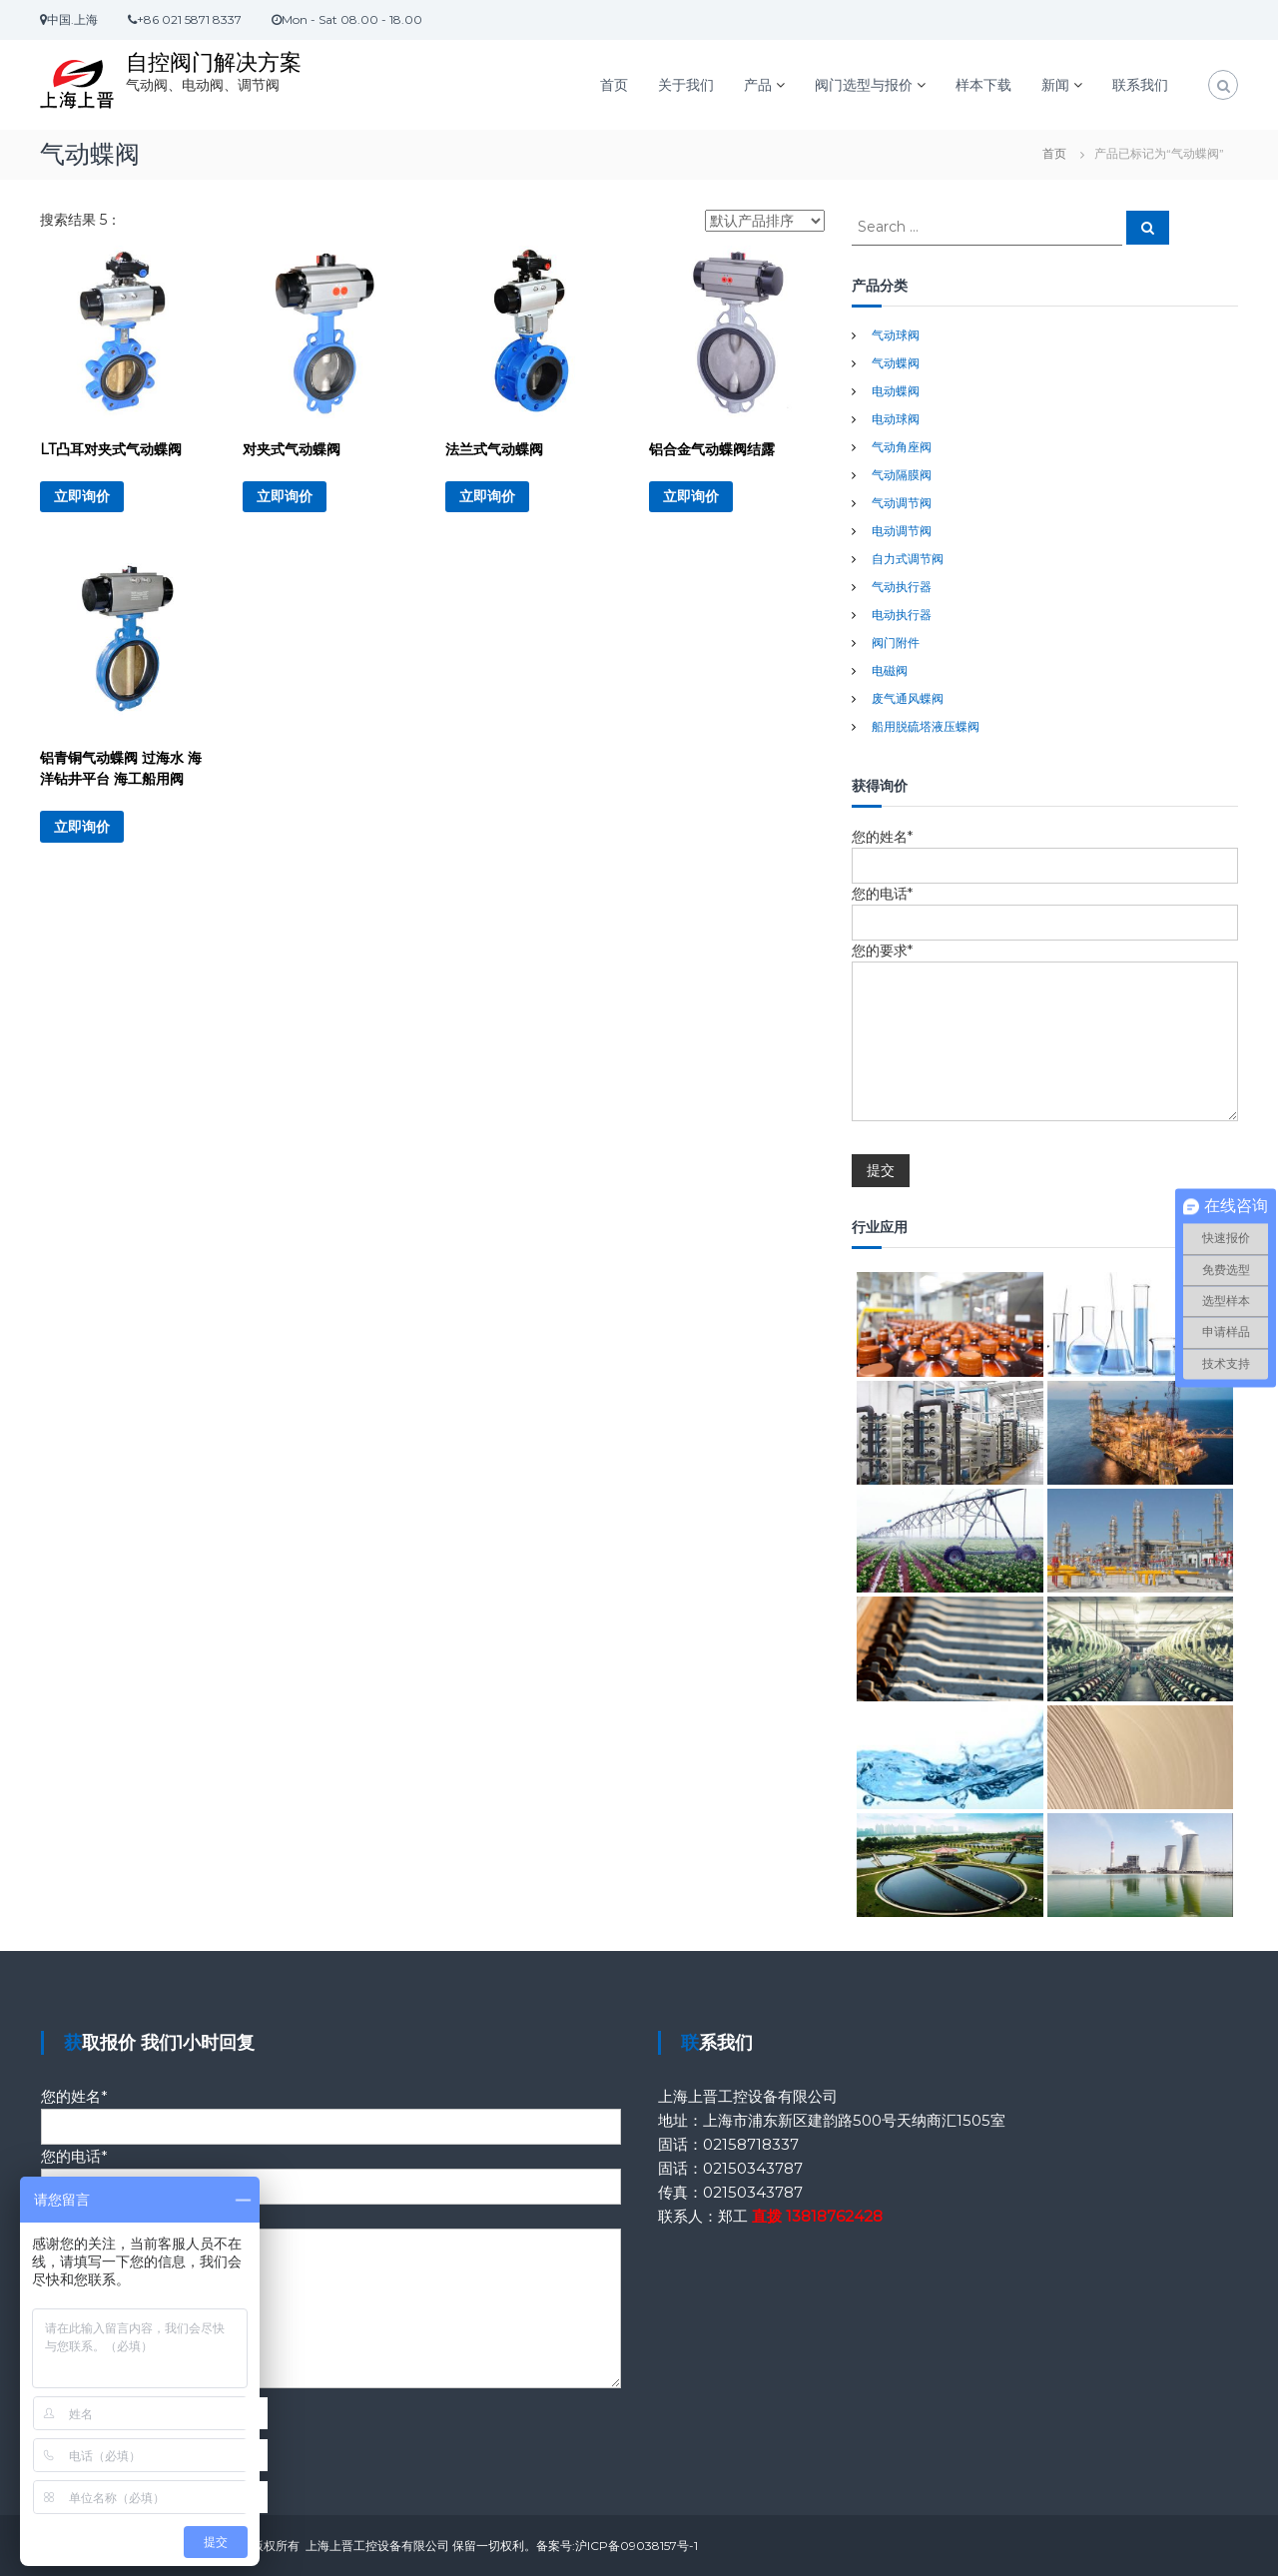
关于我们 (686, 85)
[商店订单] (765, 221)
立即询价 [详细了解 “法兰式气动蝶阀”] (487, 496)
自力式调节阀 (908, 558)
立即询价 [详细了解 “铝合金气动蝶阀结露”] (691, 496)
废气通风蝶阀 (908, 698)
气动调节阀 (902, 502)
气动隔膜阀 (902, 474)
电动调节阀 (902, 530)
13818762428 (834, 2216)
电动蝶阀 (896, 390)
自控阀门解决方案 (214, 62)
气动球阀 (896, 334)
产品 (758, 85)
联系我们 (1140, 85)
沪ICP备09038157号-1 (636, 2545)
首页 (614, 85)
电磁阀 (890, 670)
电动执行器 (902, 614)
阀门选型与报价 (864, 85)
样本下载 (983, 85)
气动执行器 (902, 586)
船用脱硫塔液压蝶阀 (925, 726)
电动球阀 (896, 418)
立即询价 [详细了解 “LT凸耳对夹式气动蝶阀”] (82, 496)
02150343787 (753, 2168)
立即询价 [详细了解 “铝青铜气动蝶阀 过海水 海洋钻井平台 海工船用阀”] (82, 827)
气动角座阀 (902, 446)
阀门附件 (896, 642)
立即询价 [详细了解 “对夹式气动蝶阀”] (285, 496)
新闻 (1055, 85)
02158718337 (751, 2144)
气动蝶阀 (896, 362)
